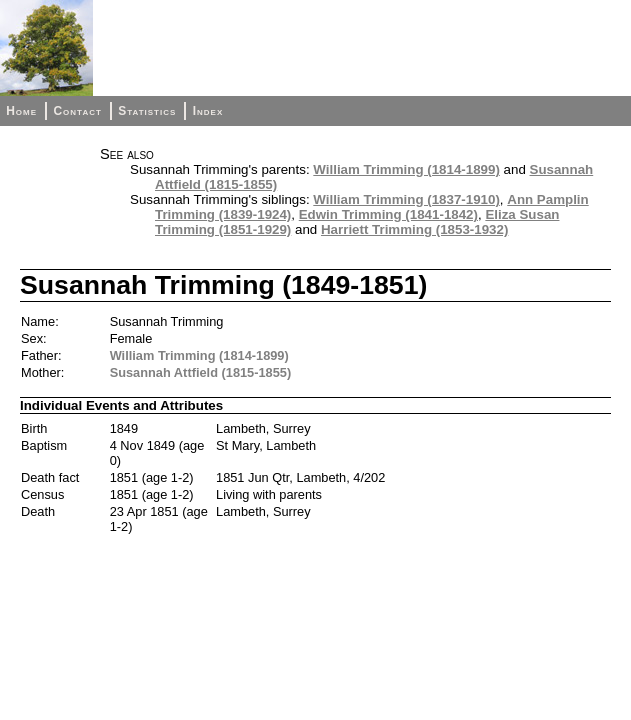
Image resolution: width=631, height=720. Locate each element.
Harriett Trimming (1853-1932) (414, 229)
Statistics (147, 111)
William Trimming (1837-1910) (406, 199)
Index (208, 111)
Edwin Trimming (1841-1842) (388, 214)
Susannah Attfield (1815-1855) (201, 372)
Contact (77, 111)
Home (21, 111)
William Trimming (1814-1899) (406, 169)
